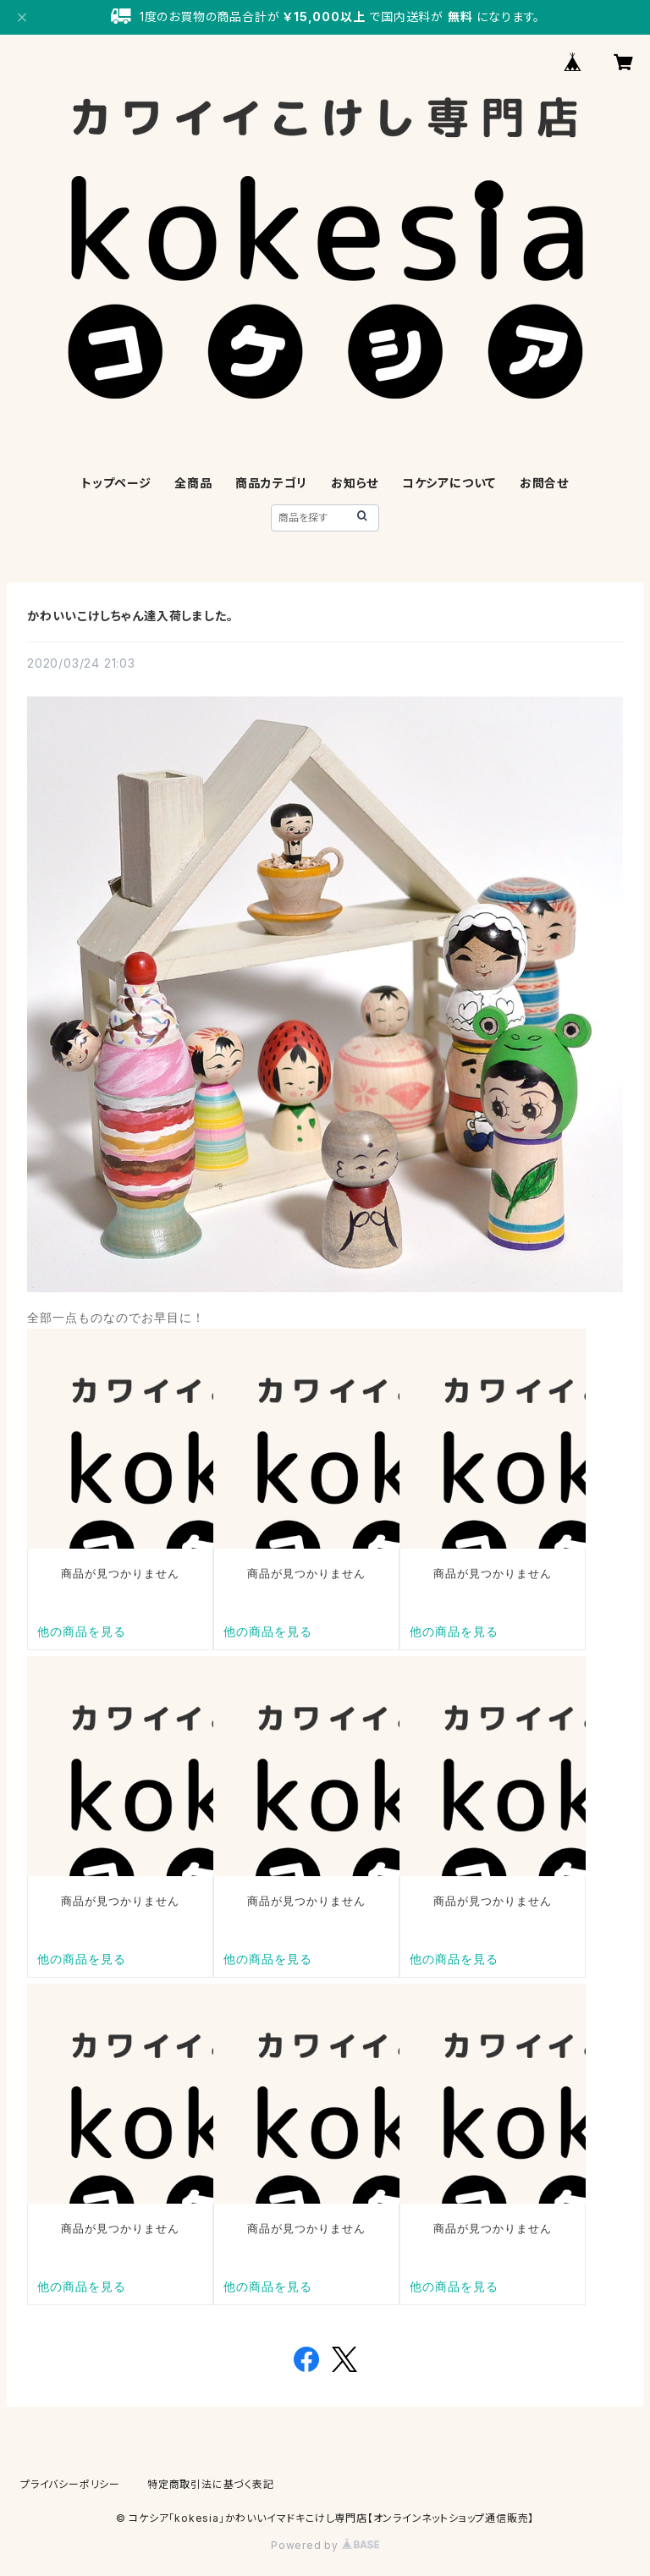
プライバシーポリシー (70, 2484)
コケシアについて (449, 483)
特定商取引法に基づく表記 (210, 2484)
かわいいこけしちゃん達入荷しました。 (130, 615)
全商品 (193, 483)
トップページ (116, 483)
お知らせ (354, 483)
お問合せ (544, 483)
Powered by (325, 2545)
